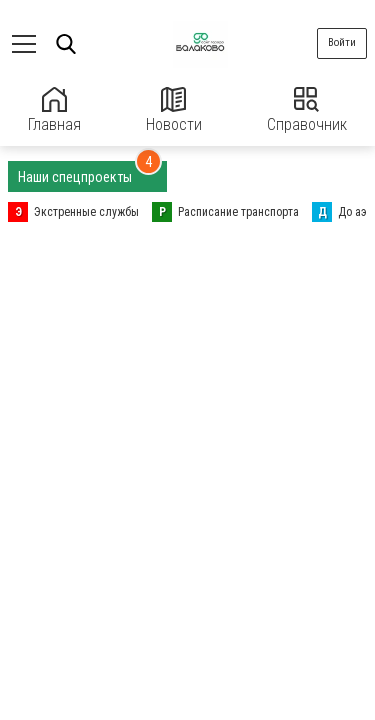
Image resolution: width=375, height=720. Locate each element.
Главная (54, 110)
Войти (342, 42)
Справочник (307, 110)
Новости (174, 110)
